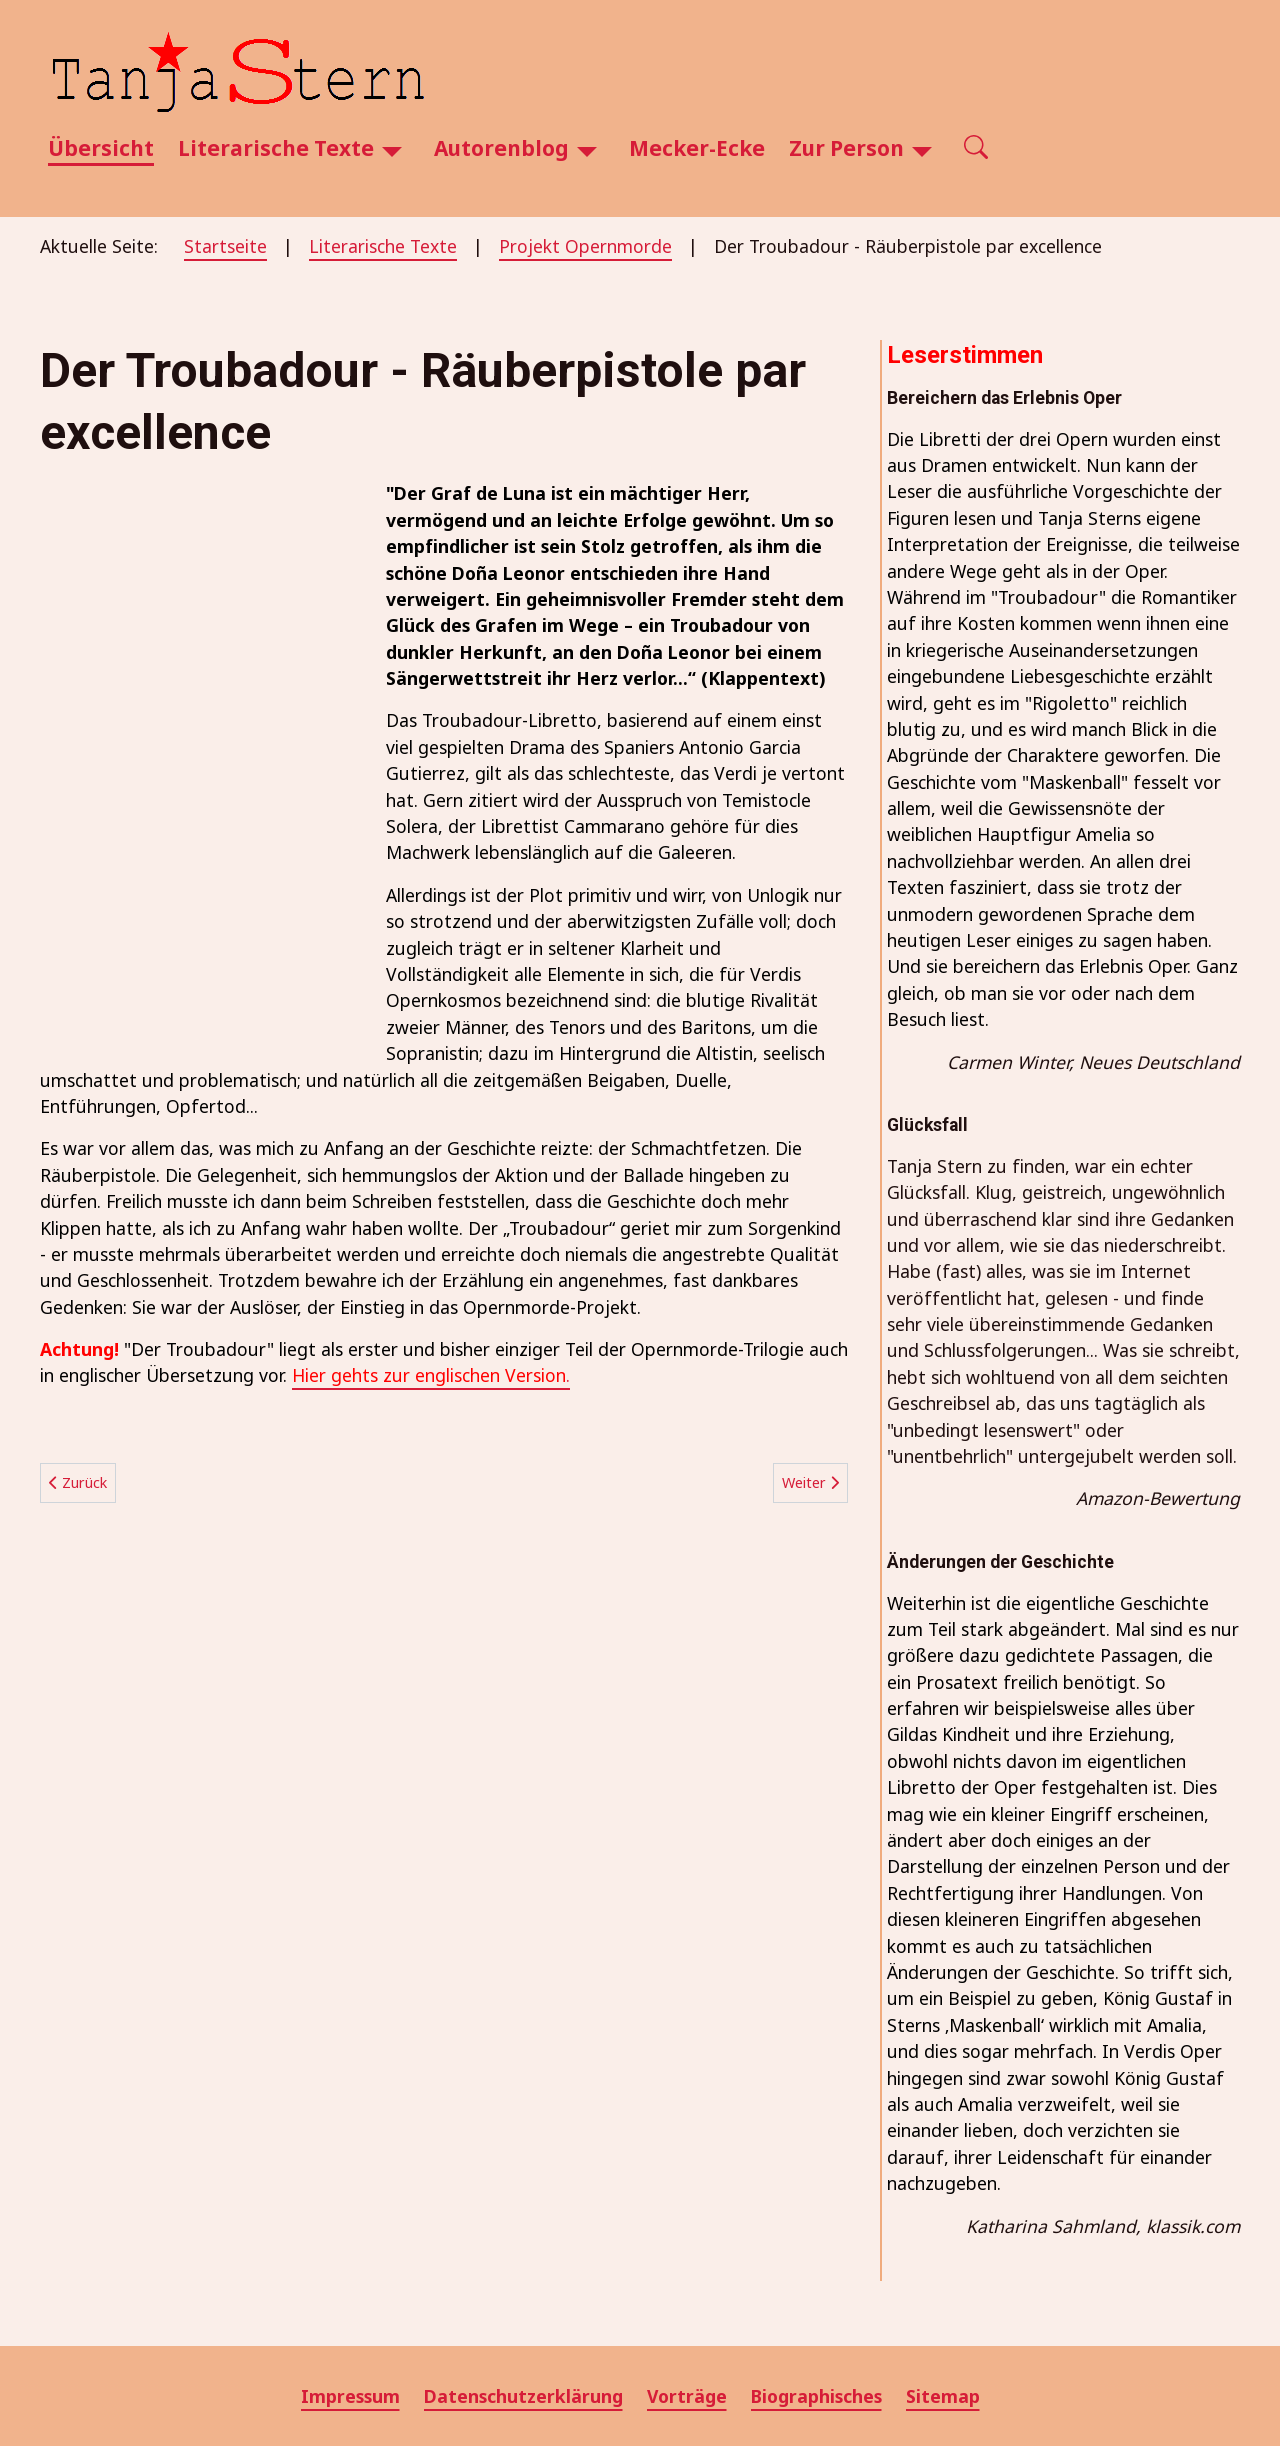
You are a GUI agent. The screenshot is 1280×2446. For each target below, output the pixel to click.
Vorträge (687, 2396)
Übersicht (101, 148)
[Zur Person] (922, 148)
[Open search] (976, 148)
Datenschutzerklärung (523, 2396)
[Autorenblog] (587, 148)
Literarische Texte (276, 148)
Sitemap (943, 2396)
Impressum (350, 2396)
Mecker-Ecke (697, 148)
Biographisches (816, 2396)
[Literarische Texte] (392, 148)
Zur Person (846, 148)
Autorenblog (501, 148)
